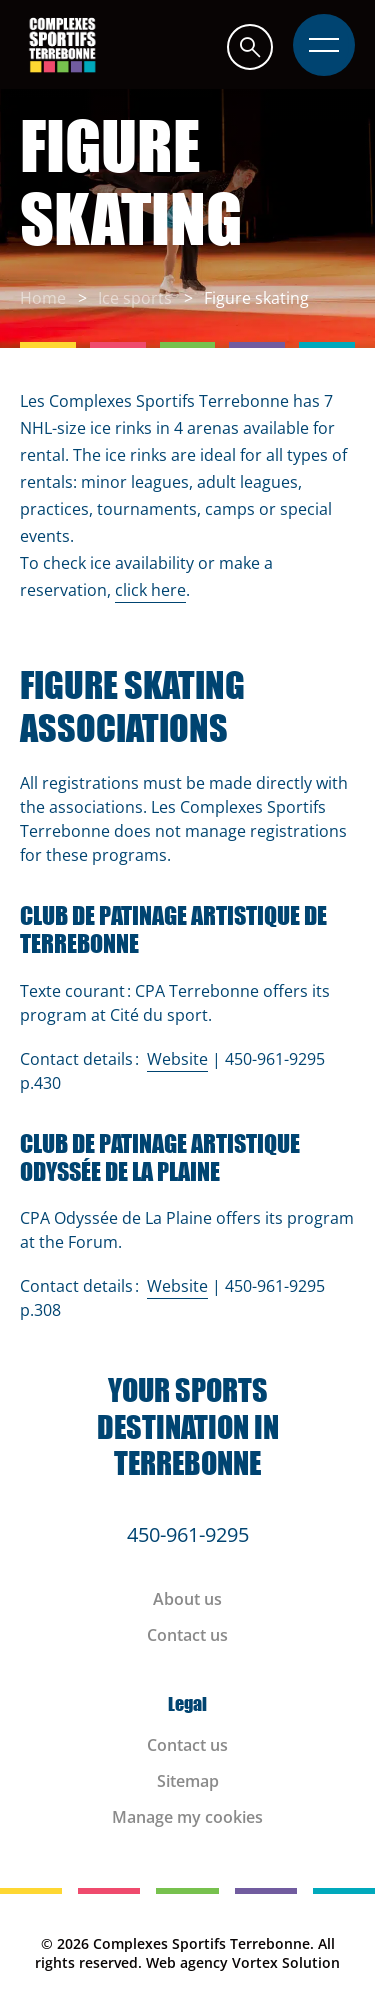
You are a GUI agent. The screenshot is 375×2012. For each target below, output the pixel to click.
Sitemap (188, 1781)
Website (177, 1059)
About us (187, 1599)
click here (150, 590)
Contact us (187, 1635)
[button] (250, 46)
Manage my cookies (187, 1817)
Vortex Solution (286, 1962)
